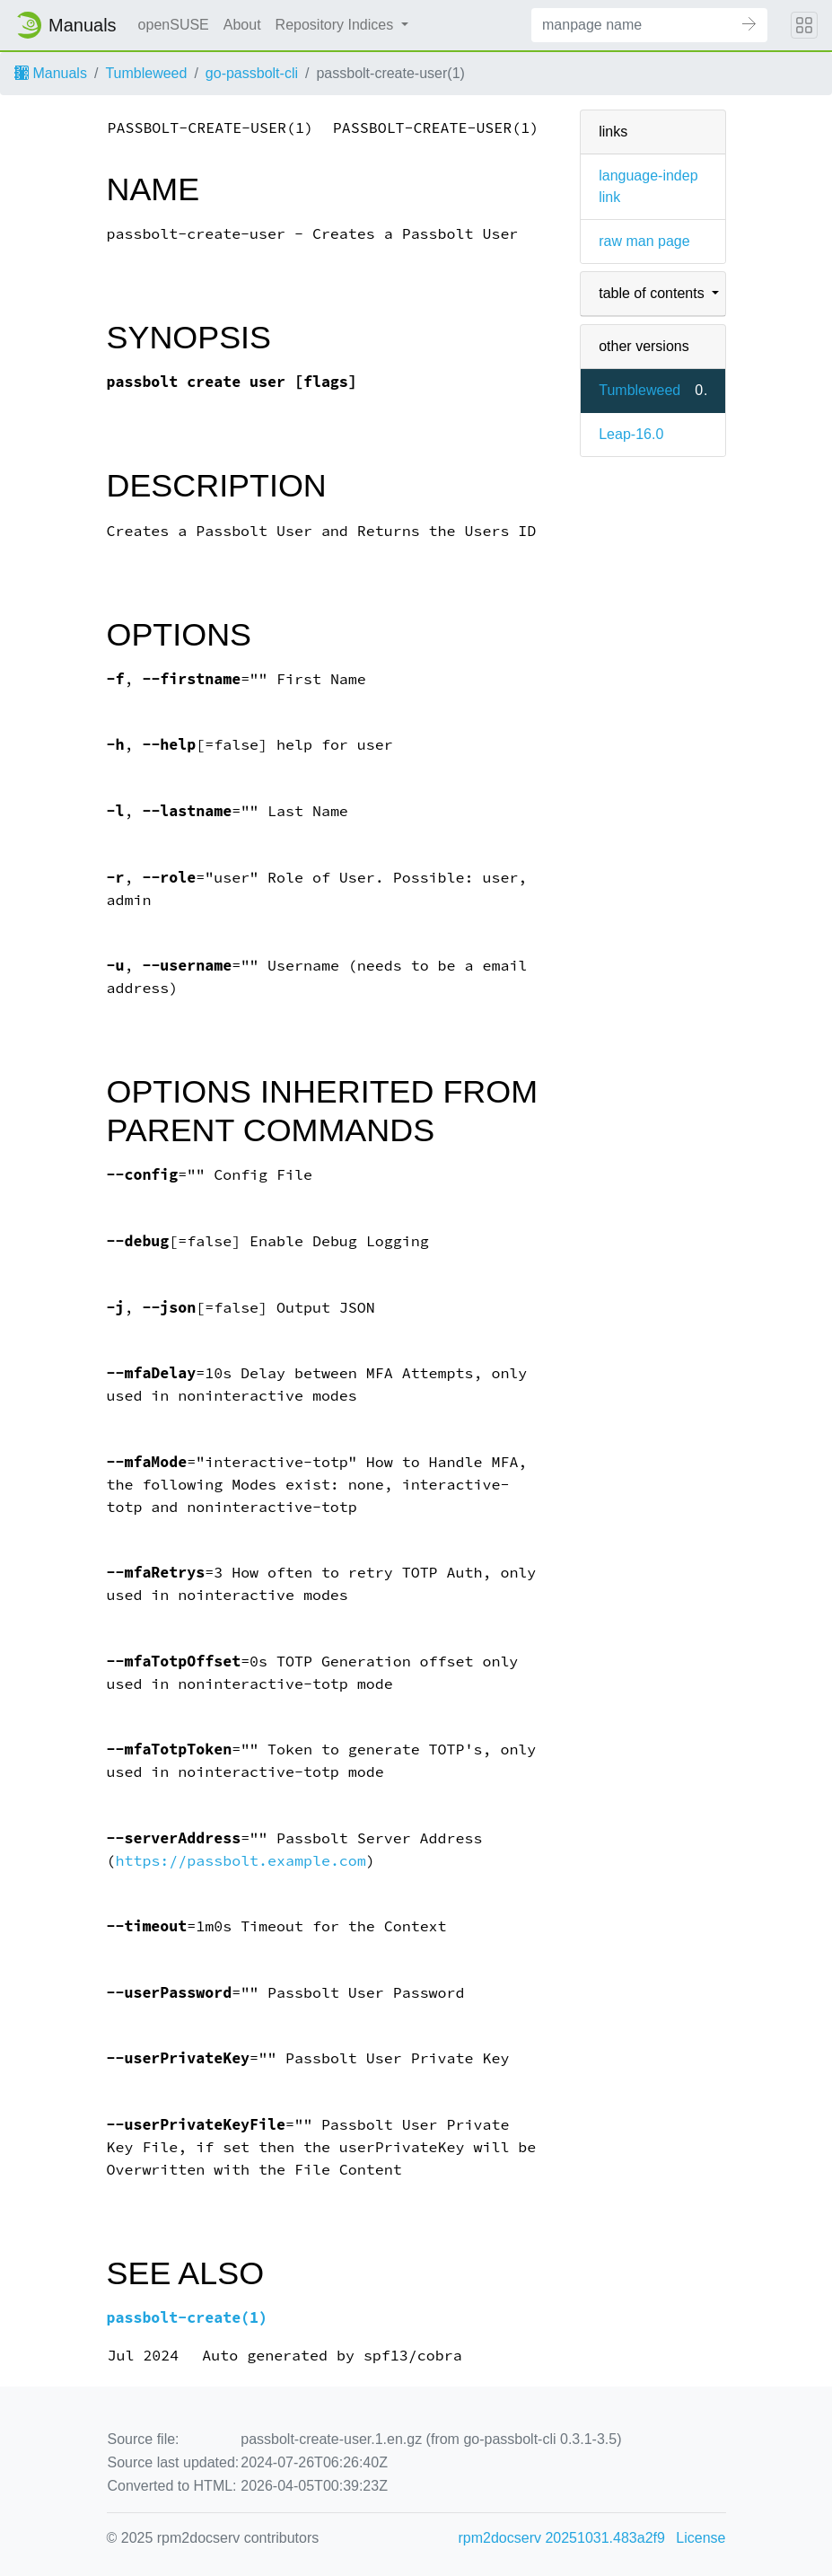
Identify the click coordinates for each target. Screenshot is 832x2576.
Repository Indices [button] (337, 24)
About (242, 24)
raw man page (644, 241)
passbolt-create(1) (187, 2317)
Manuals (50, 73)
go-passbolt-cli (252, 73)
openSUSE (173, 24)
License (700, 2537)
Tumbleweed (146, 73)
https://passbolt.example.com (240, 1860)
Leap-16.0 (631, 434)
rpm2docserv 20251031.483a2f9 (562, 2537)
